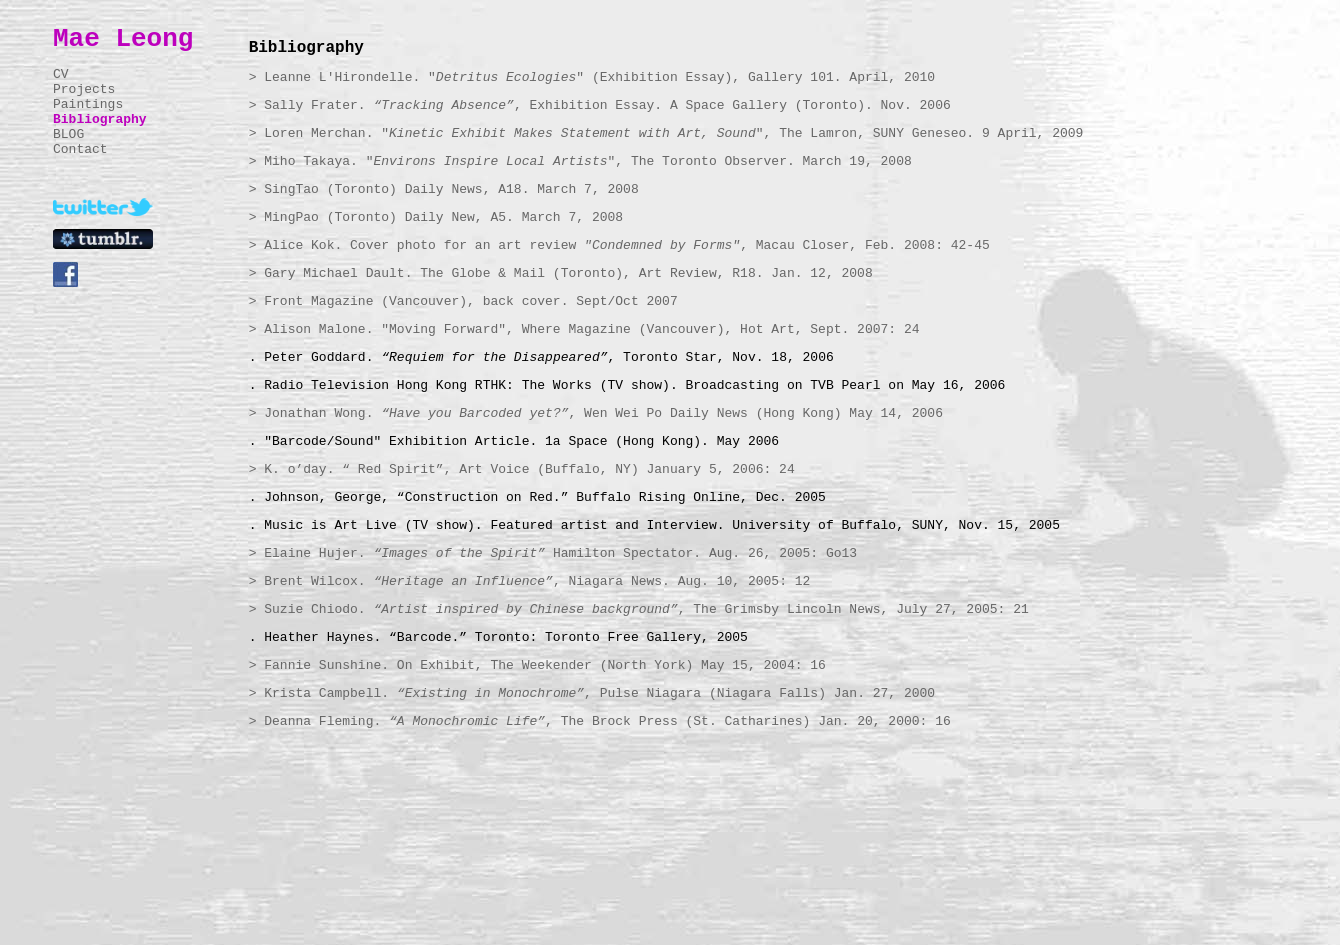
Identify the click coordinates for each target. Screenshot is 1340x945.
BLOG (68, 134)
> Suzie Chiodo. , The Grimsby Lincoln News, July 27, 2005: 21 (639, 609)
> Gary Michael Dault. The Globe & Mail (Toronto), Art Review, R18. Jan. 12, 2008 (561, 273)
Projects (84, 89)
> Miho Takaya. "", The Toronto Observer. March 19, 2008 (580, 161)
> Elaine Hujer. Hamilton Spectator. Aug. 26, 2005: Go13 (553, 553)
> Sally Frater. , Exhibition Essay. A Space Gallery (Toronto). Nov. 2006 (600, 105)
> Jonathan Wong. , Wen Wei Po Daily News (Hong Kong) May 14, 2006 (596, 413)
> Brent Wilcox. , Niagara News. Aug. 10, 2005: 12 (530, 581)
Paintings (88, 104)
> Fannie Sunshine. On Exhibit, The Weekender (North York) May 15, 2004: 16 (537, 665)
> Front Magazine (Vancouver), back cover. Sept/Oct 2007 (463, 301)
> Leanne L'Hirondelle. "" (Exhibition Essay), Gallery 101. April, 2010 (592, 77)
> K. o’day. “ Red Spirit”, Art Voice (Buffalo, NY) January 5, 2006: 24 (522, 469)
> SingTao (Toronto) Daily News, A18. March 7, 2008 (444, 189)
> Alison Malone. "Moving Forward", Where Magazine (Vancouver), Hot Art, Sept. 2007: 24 (584, 329)
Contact (80, 149)
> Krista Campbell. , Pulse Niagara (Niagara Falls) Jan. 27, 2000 (592, 693)
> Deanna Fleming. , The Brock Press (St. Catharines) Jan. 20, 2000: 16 (600, 721)
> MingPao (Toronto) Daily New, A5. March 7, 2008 (436, 217)
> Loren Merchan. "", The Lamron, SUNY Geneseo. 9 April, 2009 (666, 133)
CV (61, 74)
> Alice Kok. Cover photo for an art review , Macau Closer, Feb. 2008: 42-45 (619, 245)
